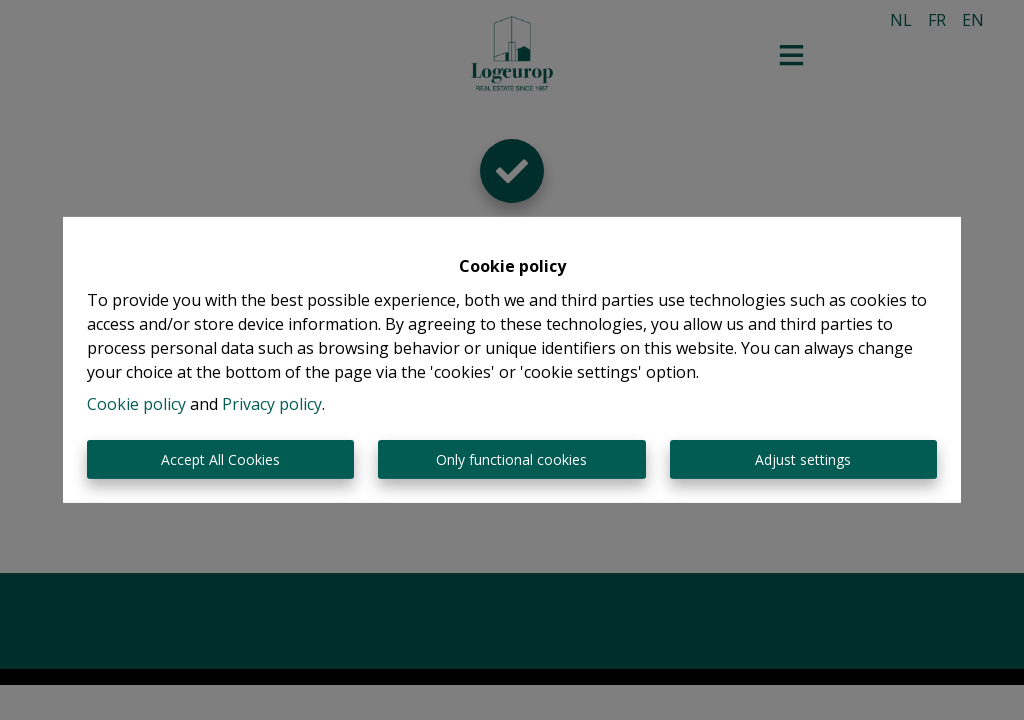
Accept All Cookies (220, 459)
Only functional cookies (511, 459)
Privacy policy (272, 404)
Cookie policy (136, 404)
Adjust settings (803, 459)
